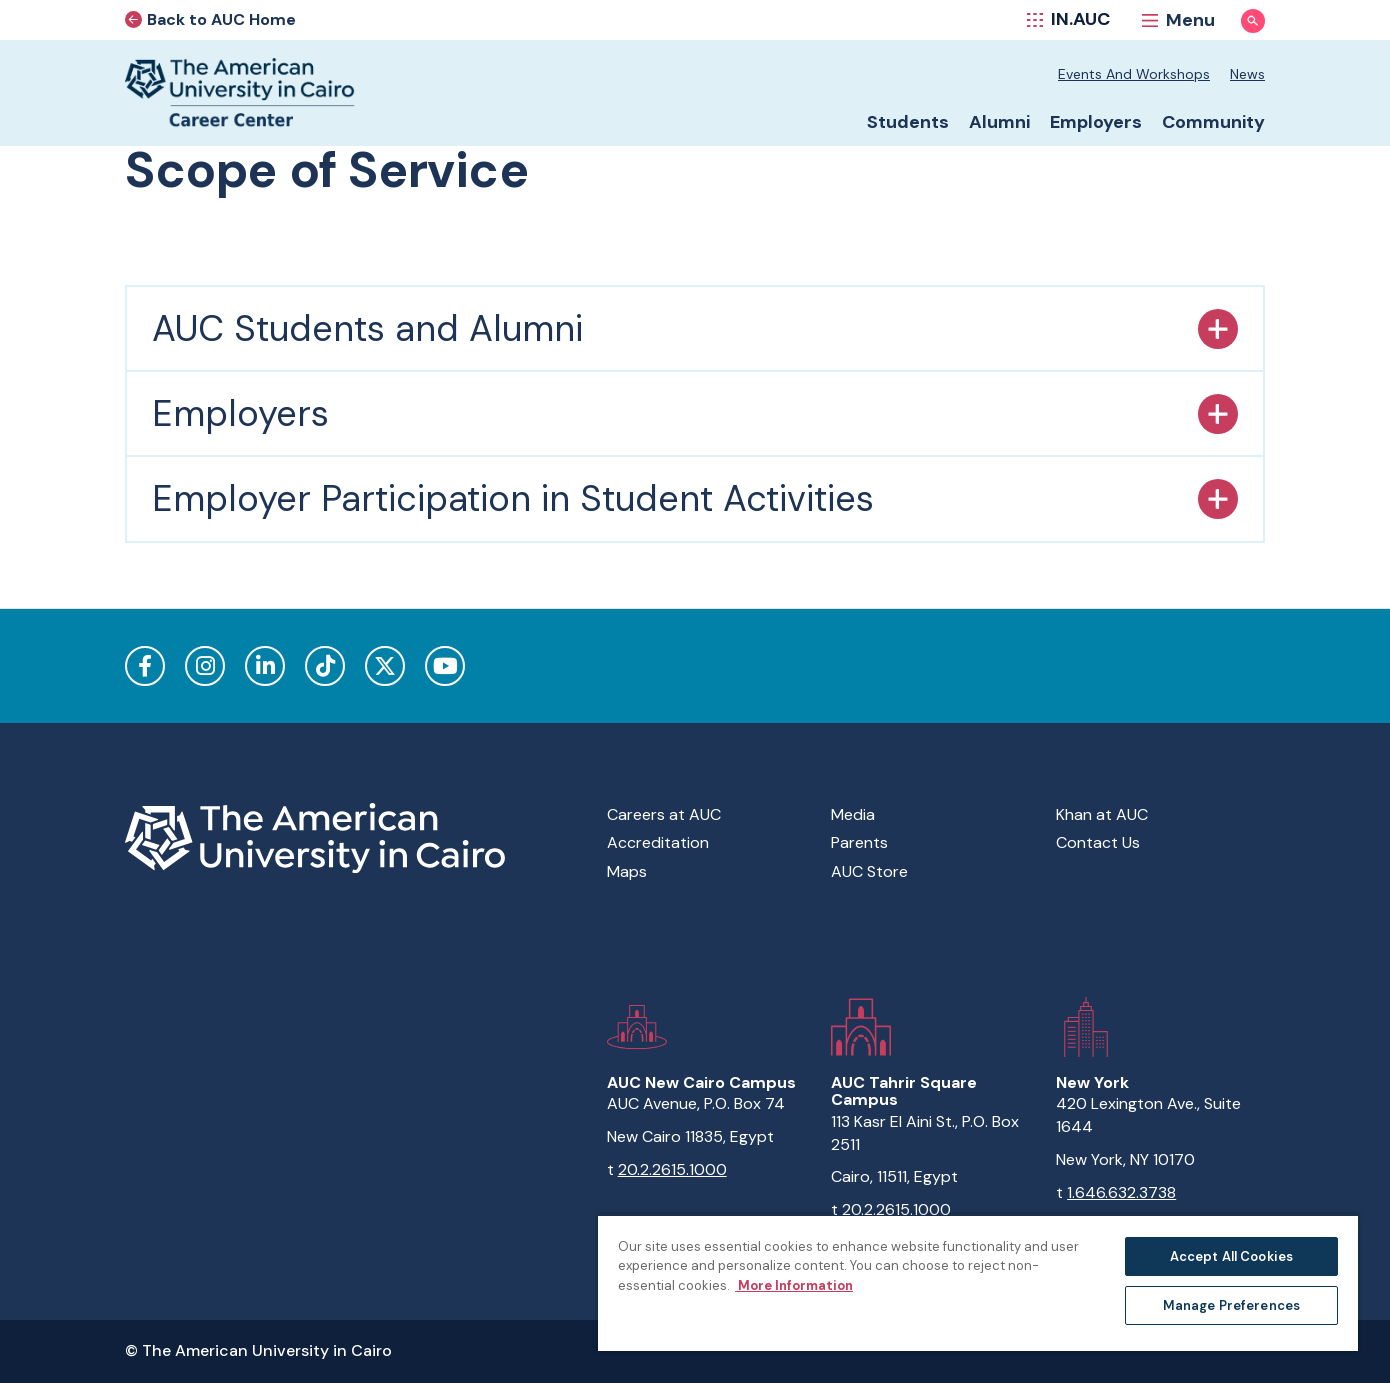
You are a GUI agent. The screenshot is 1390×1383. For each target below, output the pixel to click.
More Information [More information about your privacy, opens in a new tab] (794, 1285)
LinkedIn (265, 666)
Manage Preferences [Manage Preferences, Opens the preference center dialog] (1231, 1305)
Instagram (205, 666)
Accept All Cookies (1231, 1256)
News (1247, 74)
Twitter (385, 666)
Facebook (145, 666)
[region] (978, 1282)
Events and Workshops (1134, 74)
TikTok (325, 666)
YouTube (445, 666)
